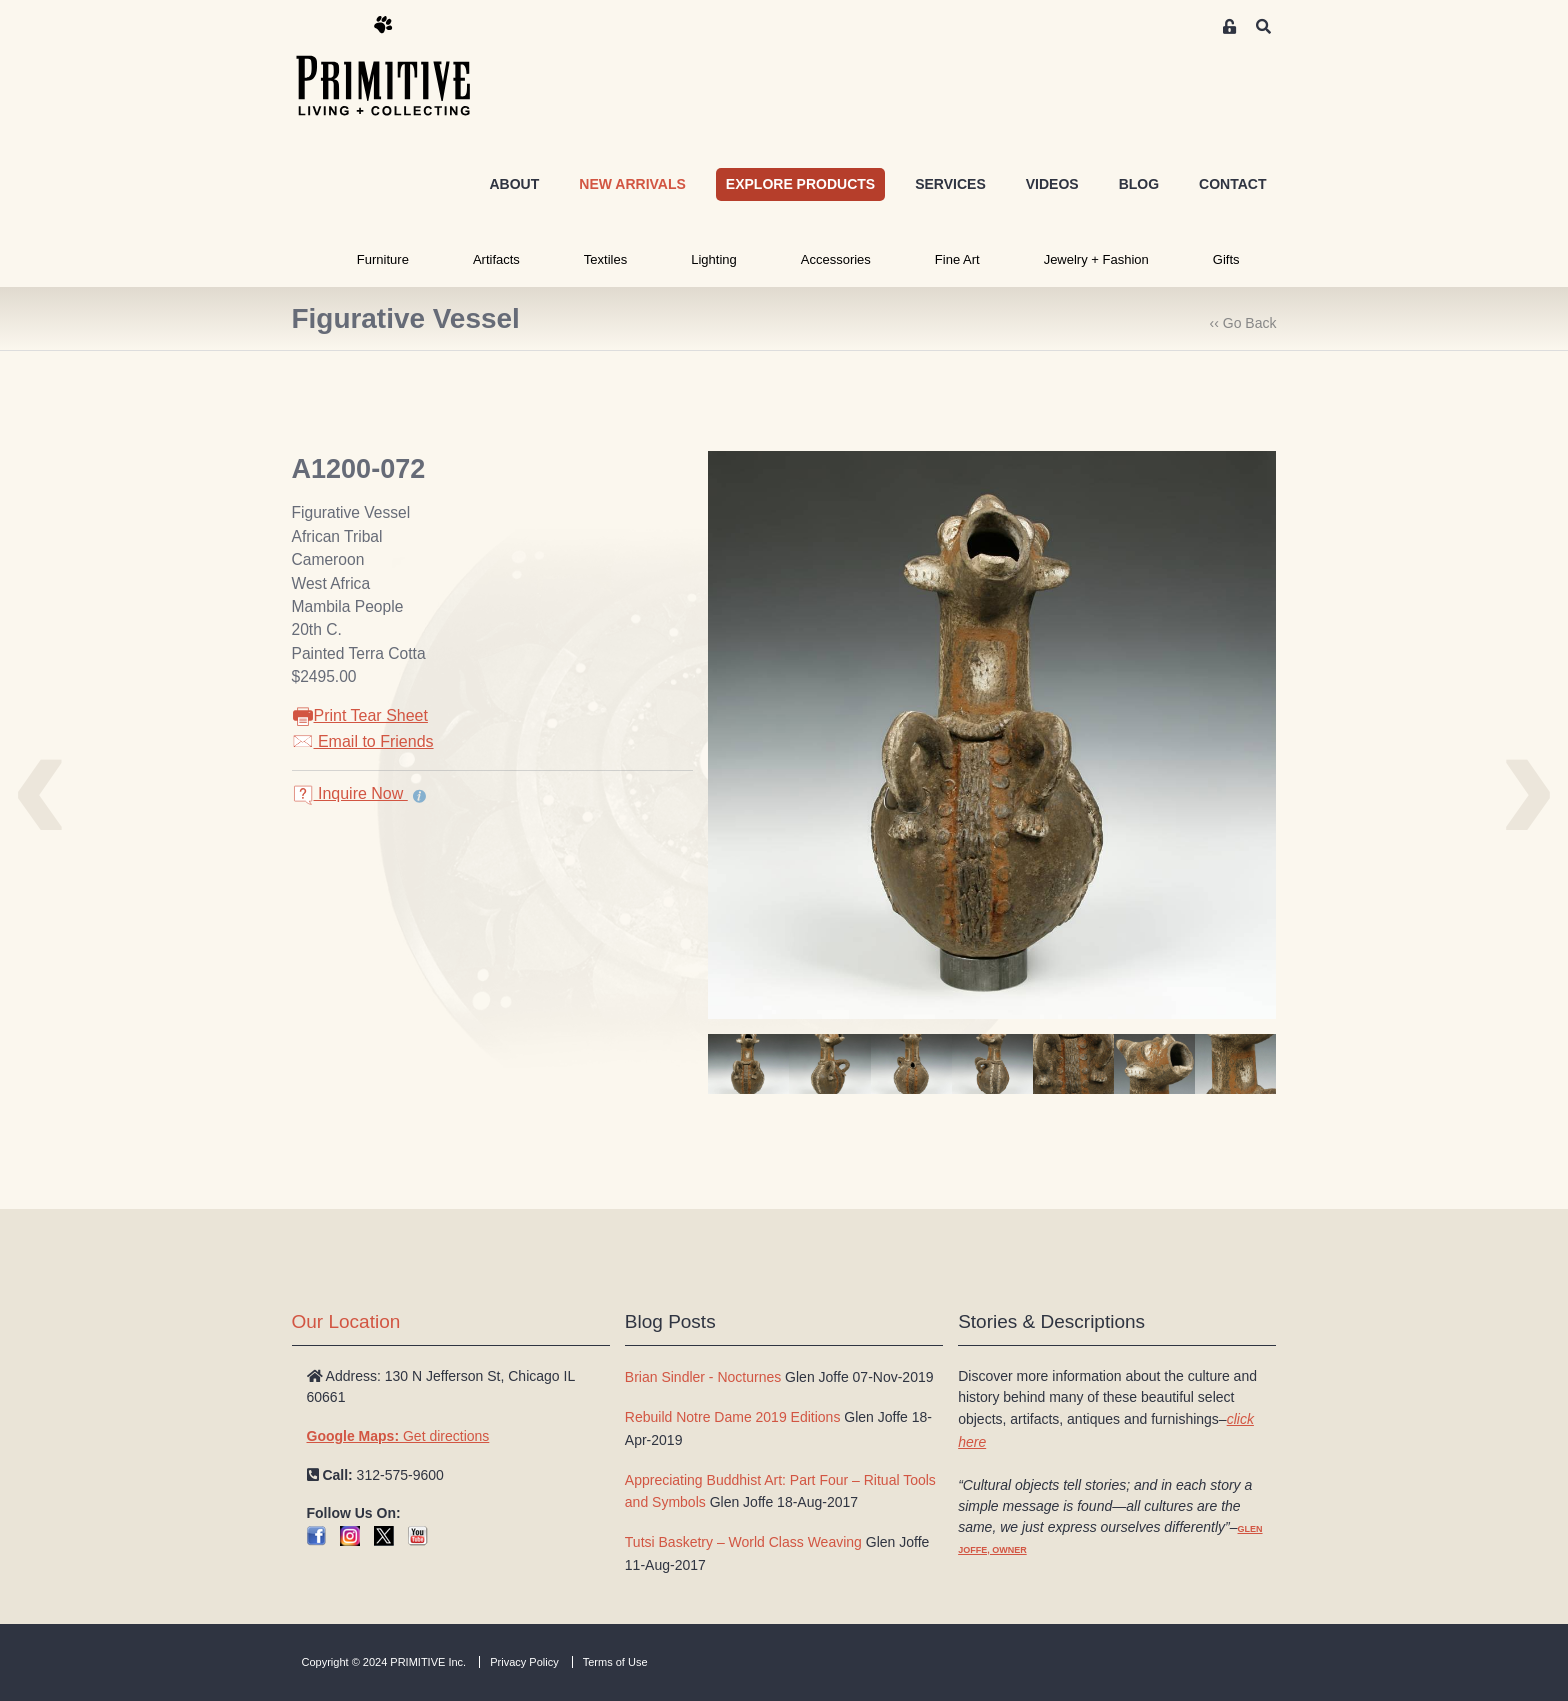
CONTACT (1232, 184)
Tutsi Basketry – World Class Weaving (743, 1542)
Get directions (398, 1436)
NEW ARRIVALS (632, 184)
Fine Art (957, 259)
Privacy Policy (524, 1662)
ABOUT (514, 184)
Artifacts (496, 259)
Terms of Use (615, 1662)
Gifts (1226, 259)
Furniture (383, 259)
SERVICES (950, 184)
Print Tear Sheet (360, 715)
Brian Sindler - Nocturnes (703, 1377)
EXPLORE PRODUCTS (800, 184)
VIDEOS (1052, 184)
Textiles (605, 259)
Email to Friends (363, 741)
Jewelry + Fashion (1096, 259)
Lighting (714, 259)
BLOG (1139, 184)
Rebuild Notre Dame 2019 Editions (733, 1417)
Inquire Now (350, 793)
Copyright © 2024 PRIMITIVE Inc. (384, 1662)
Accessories (836, 259)
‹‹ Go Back (1243, 323)
